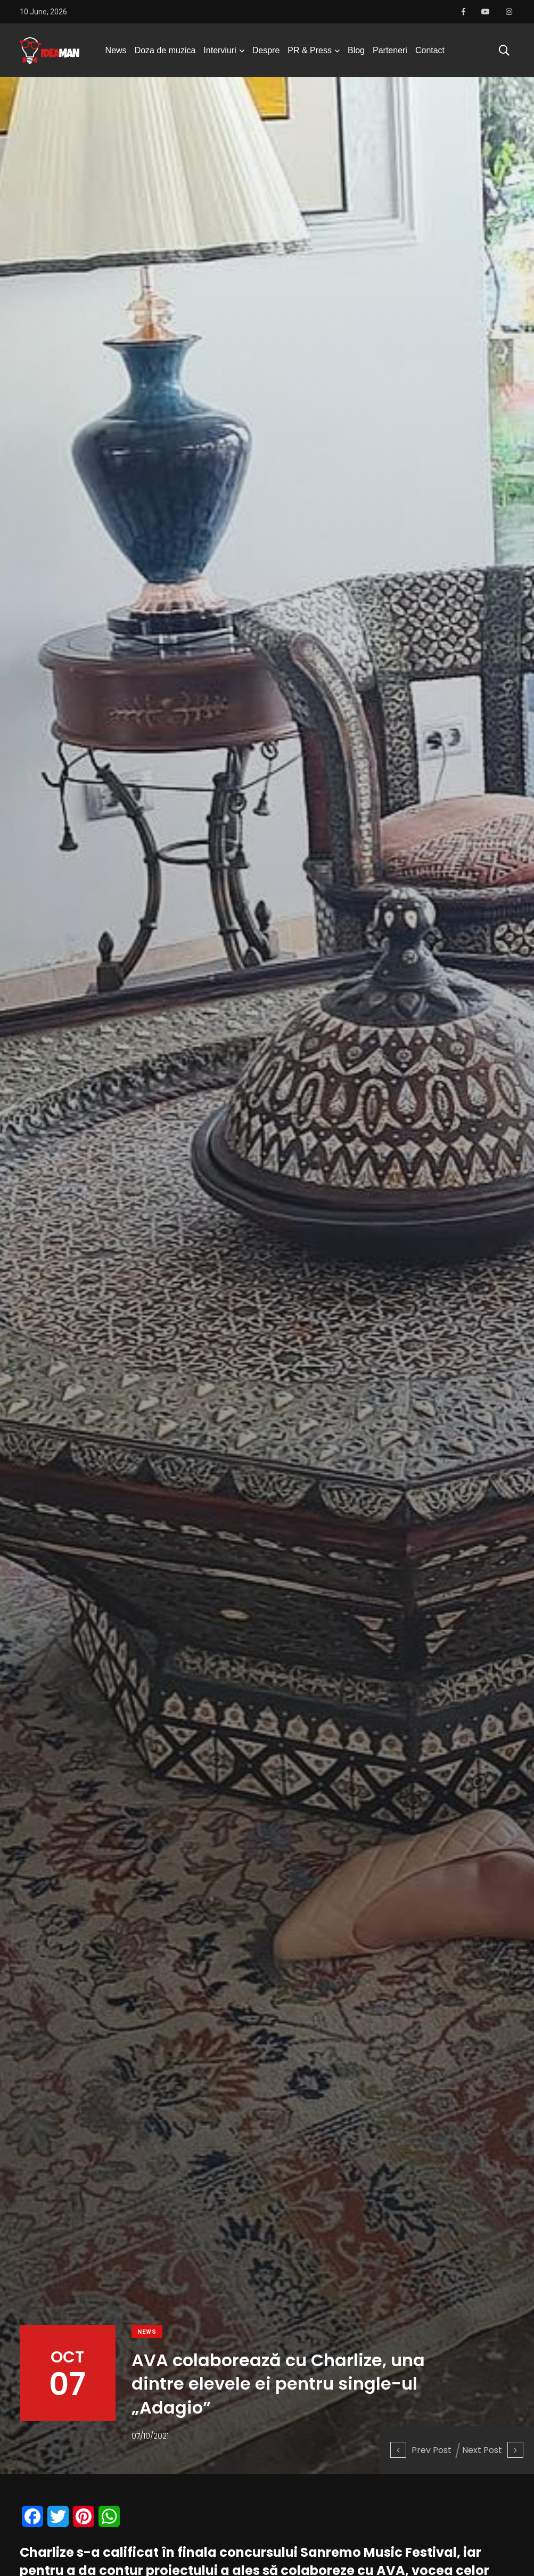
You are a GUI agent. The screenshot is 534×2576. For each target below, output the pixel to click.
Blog (356, 50)
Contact (430, 50)
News (116, 50)
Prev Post (420, 2450)
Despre (266, 50)
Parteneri (390, 50)
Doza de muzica (165, 50)
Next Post (492, 2450)
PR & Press (309, 50)
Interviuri (219, 50)
